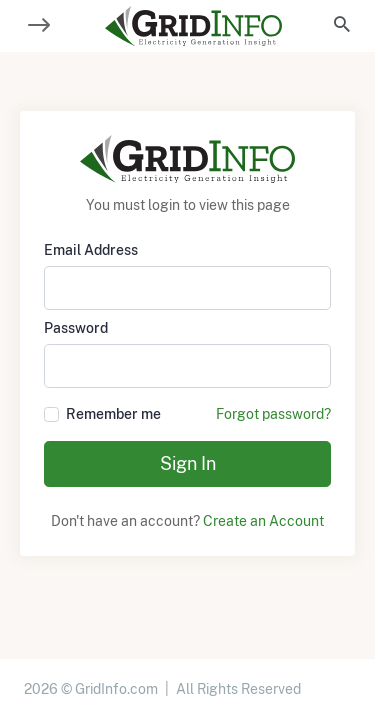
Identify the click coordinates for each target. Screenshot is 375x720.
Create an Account (263, 521)
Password (76, 328)
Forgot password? (273, 414)
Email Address (91, 250)
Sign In (188, 463)
